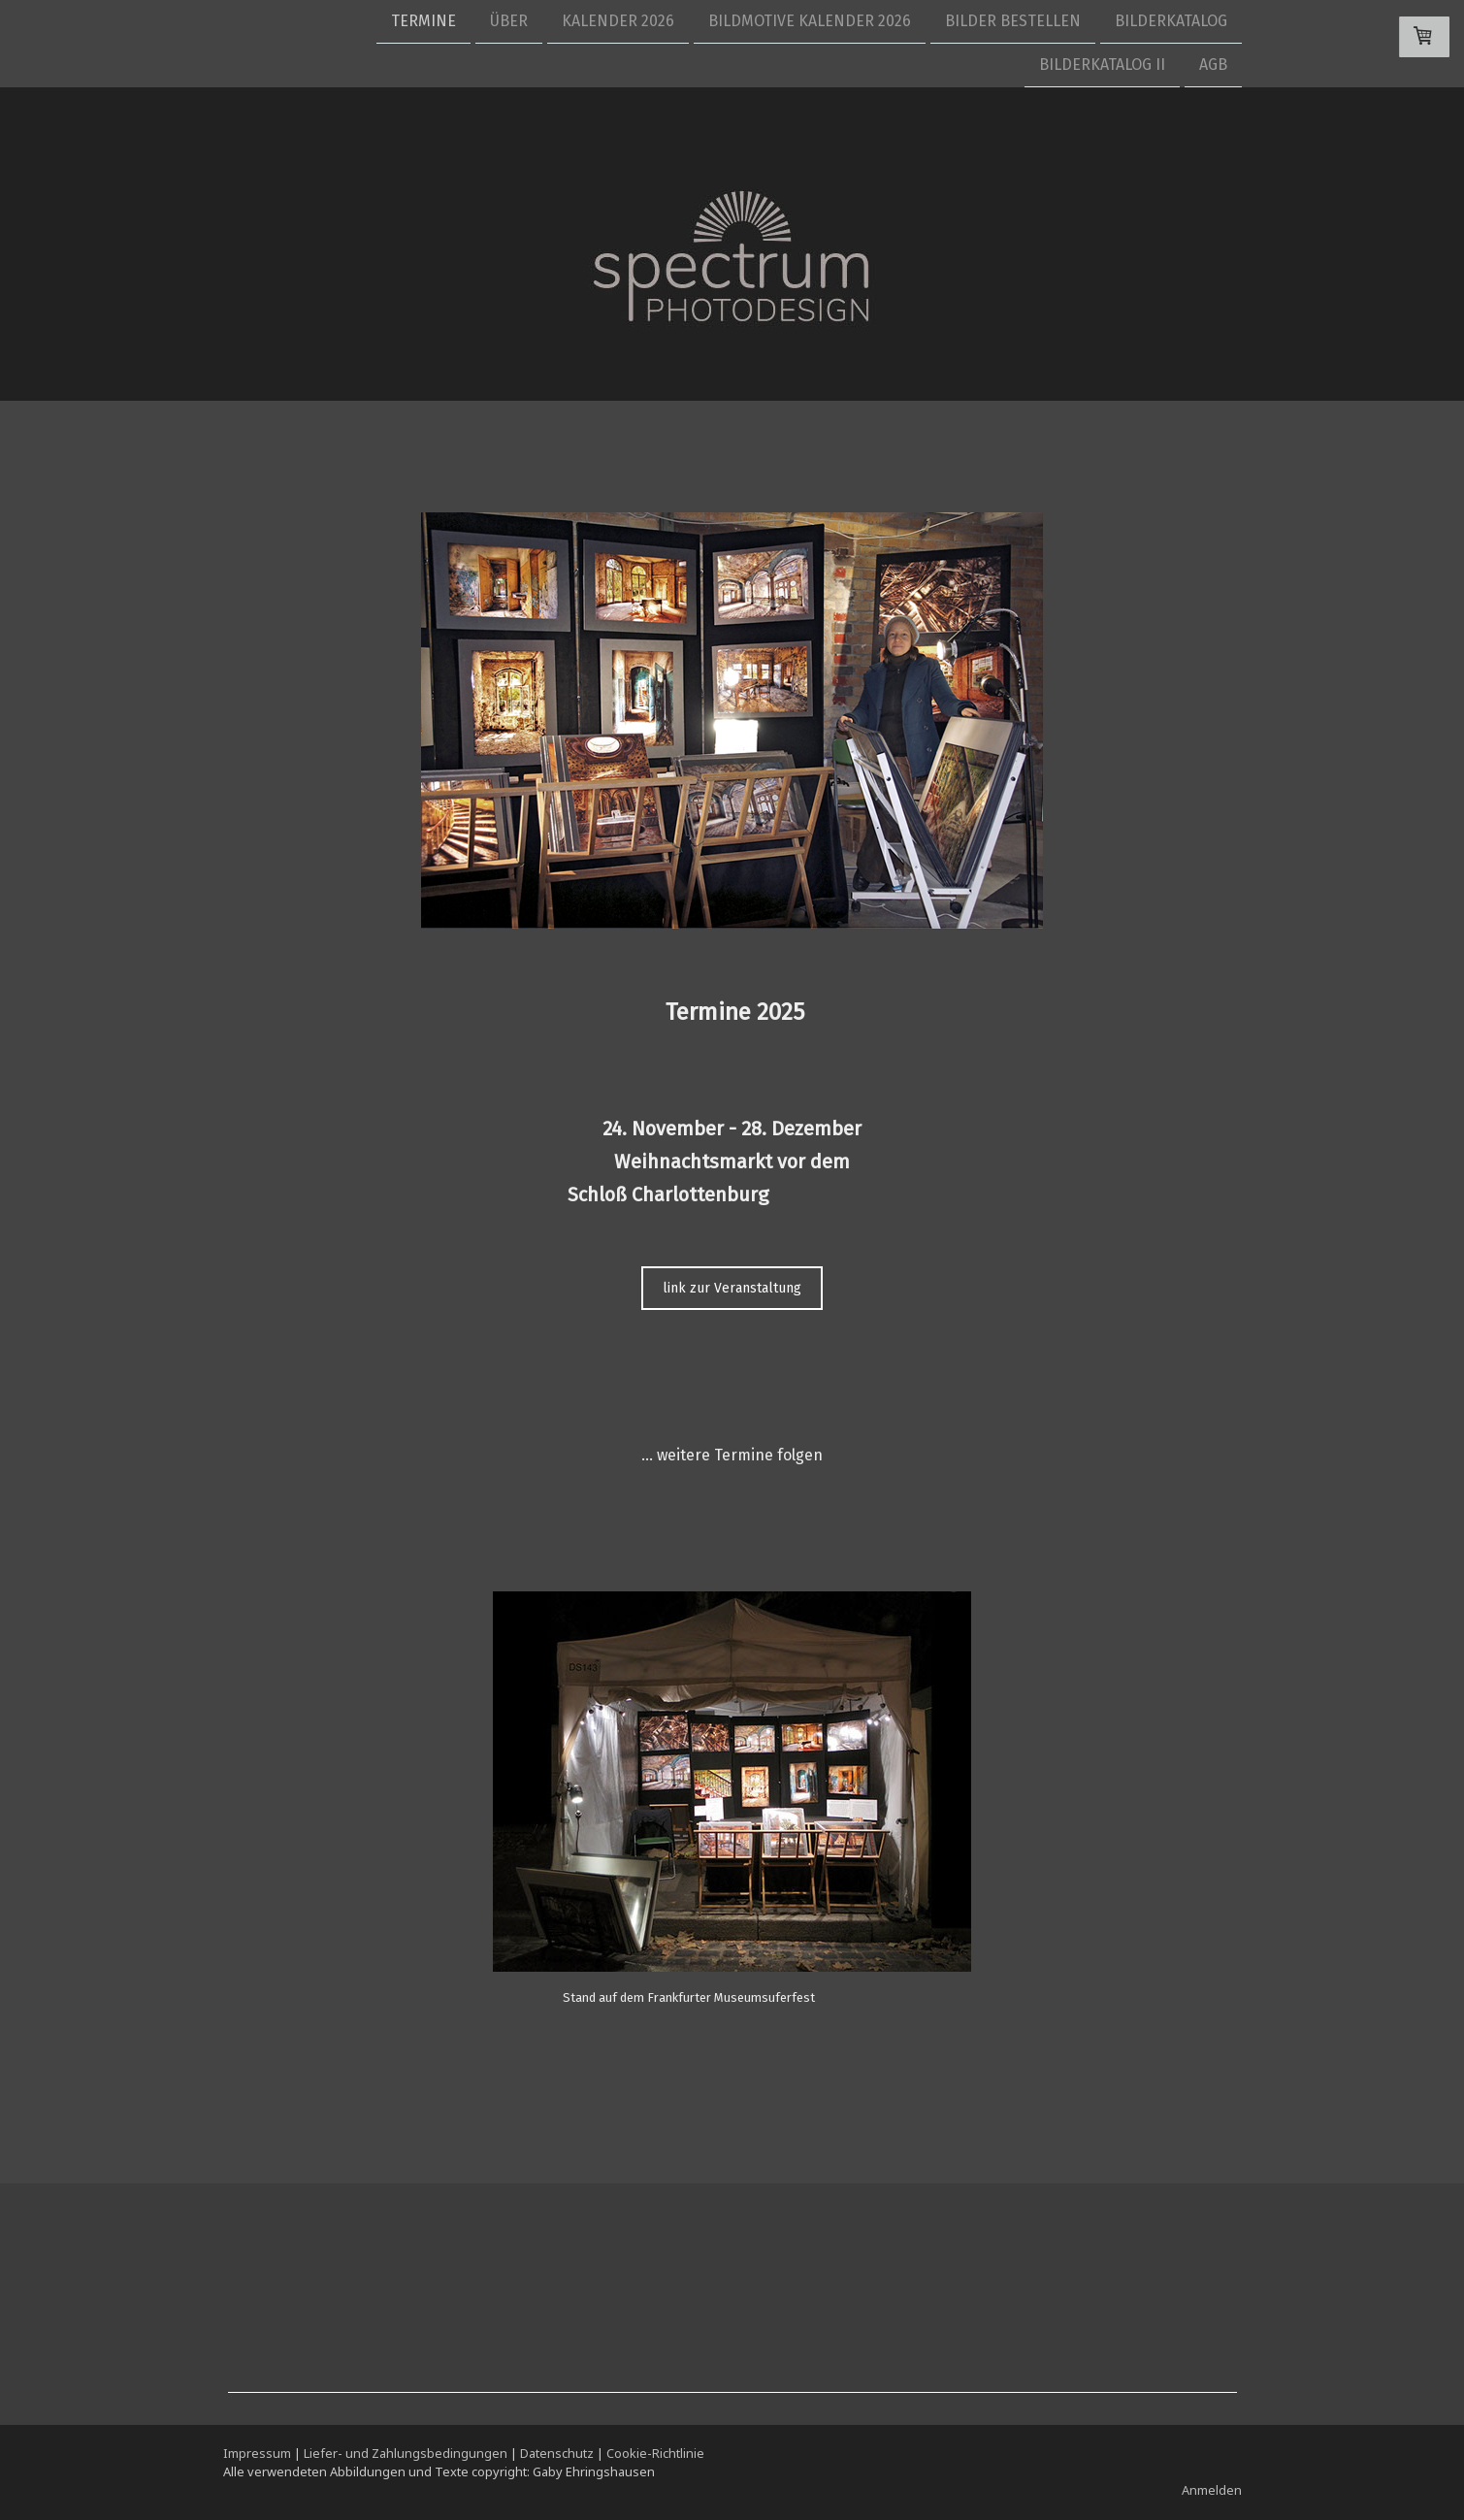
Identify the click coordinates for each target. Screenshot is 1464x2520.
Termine (423, 21)
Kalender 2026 (618, 21)
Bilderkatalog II (1102, 66)
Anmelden (1212, 2490)
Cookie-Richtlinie (655, 2453)
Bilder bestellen (1013, 21)
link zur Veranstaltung (732, 1288)
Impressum (257, 2453)
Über (509, 21)
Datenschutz (557, 2453)
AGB (1213, 66)
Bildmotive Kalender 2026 (809, 21)
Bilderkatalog (1171, 21)
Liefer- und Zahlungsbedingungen (405, 2453)
